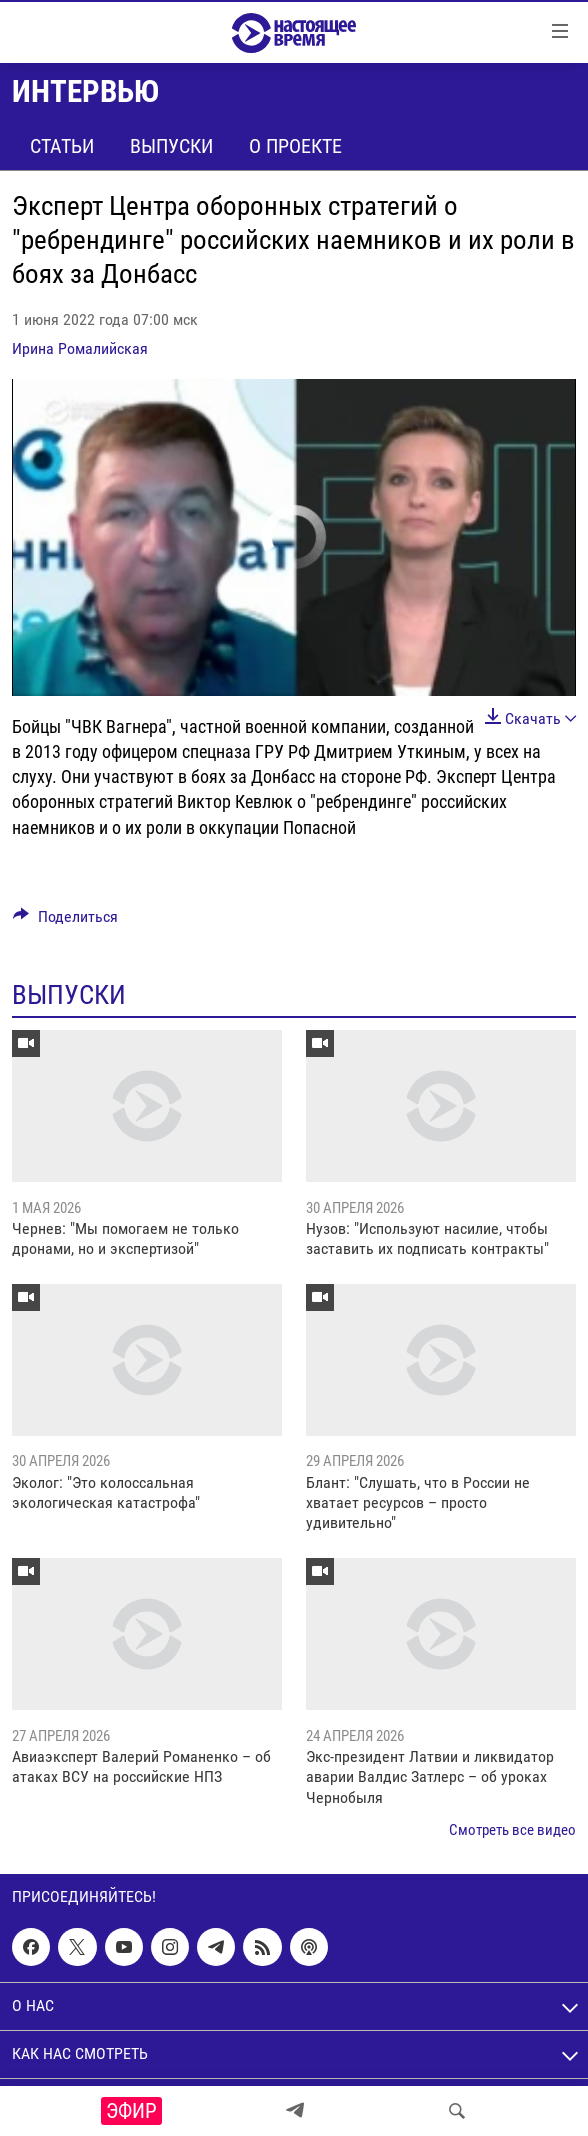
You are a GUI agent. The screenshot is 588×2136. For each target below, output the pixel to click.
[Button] (65, 921)
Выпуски (171, 146)
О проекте (295, 146)
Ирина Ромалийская (80, 348)
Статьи (62, 146)
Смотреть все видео (512, 1830)
